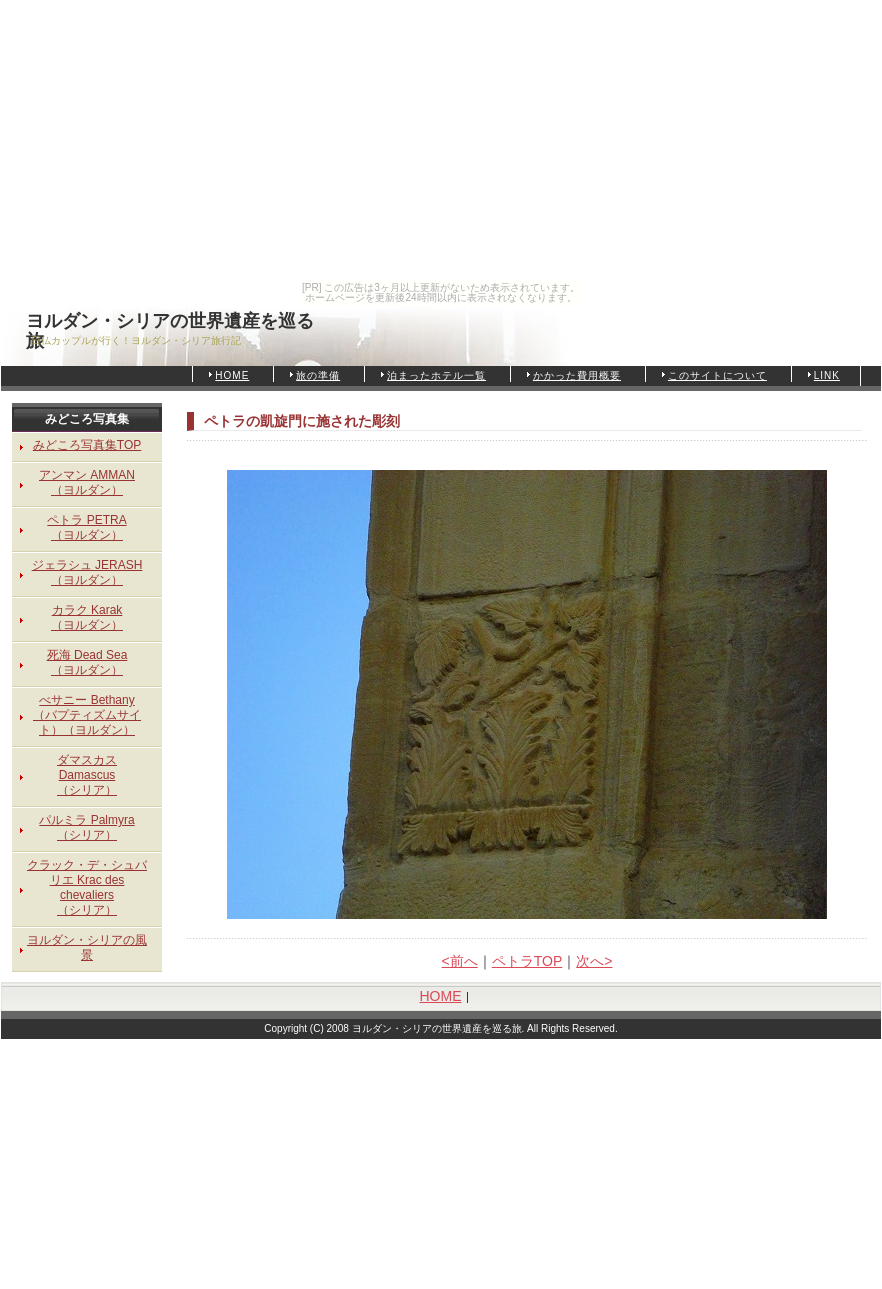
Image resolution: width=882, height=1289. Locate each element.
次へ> (594, 961)
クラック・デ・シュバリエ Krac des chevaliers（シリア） (87, 887)
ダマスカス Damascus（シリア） (87, 775)
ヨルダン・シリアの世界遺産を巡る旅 (170, 323)
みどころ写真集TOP (87, 445)
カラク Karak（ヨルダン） (87, 617)
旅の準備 (318, 375)
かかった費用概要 (577, 375)
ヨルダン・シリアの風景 (87, 947)
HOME (232, 375)
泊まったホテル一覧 (436, 375)
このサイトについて (717, 375)
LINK (827, 375)
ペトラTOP (527, 961)
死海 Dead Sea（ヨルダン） (87, 662)
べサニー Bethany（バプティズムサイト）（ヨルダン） (87, 715)
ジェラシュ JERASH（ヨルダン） (87, 572)
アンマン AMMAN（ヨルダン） (87, 482)
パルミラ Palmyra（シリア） (86, 827)
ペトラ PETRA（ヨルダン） (86, 527)
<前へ (460, 961)
